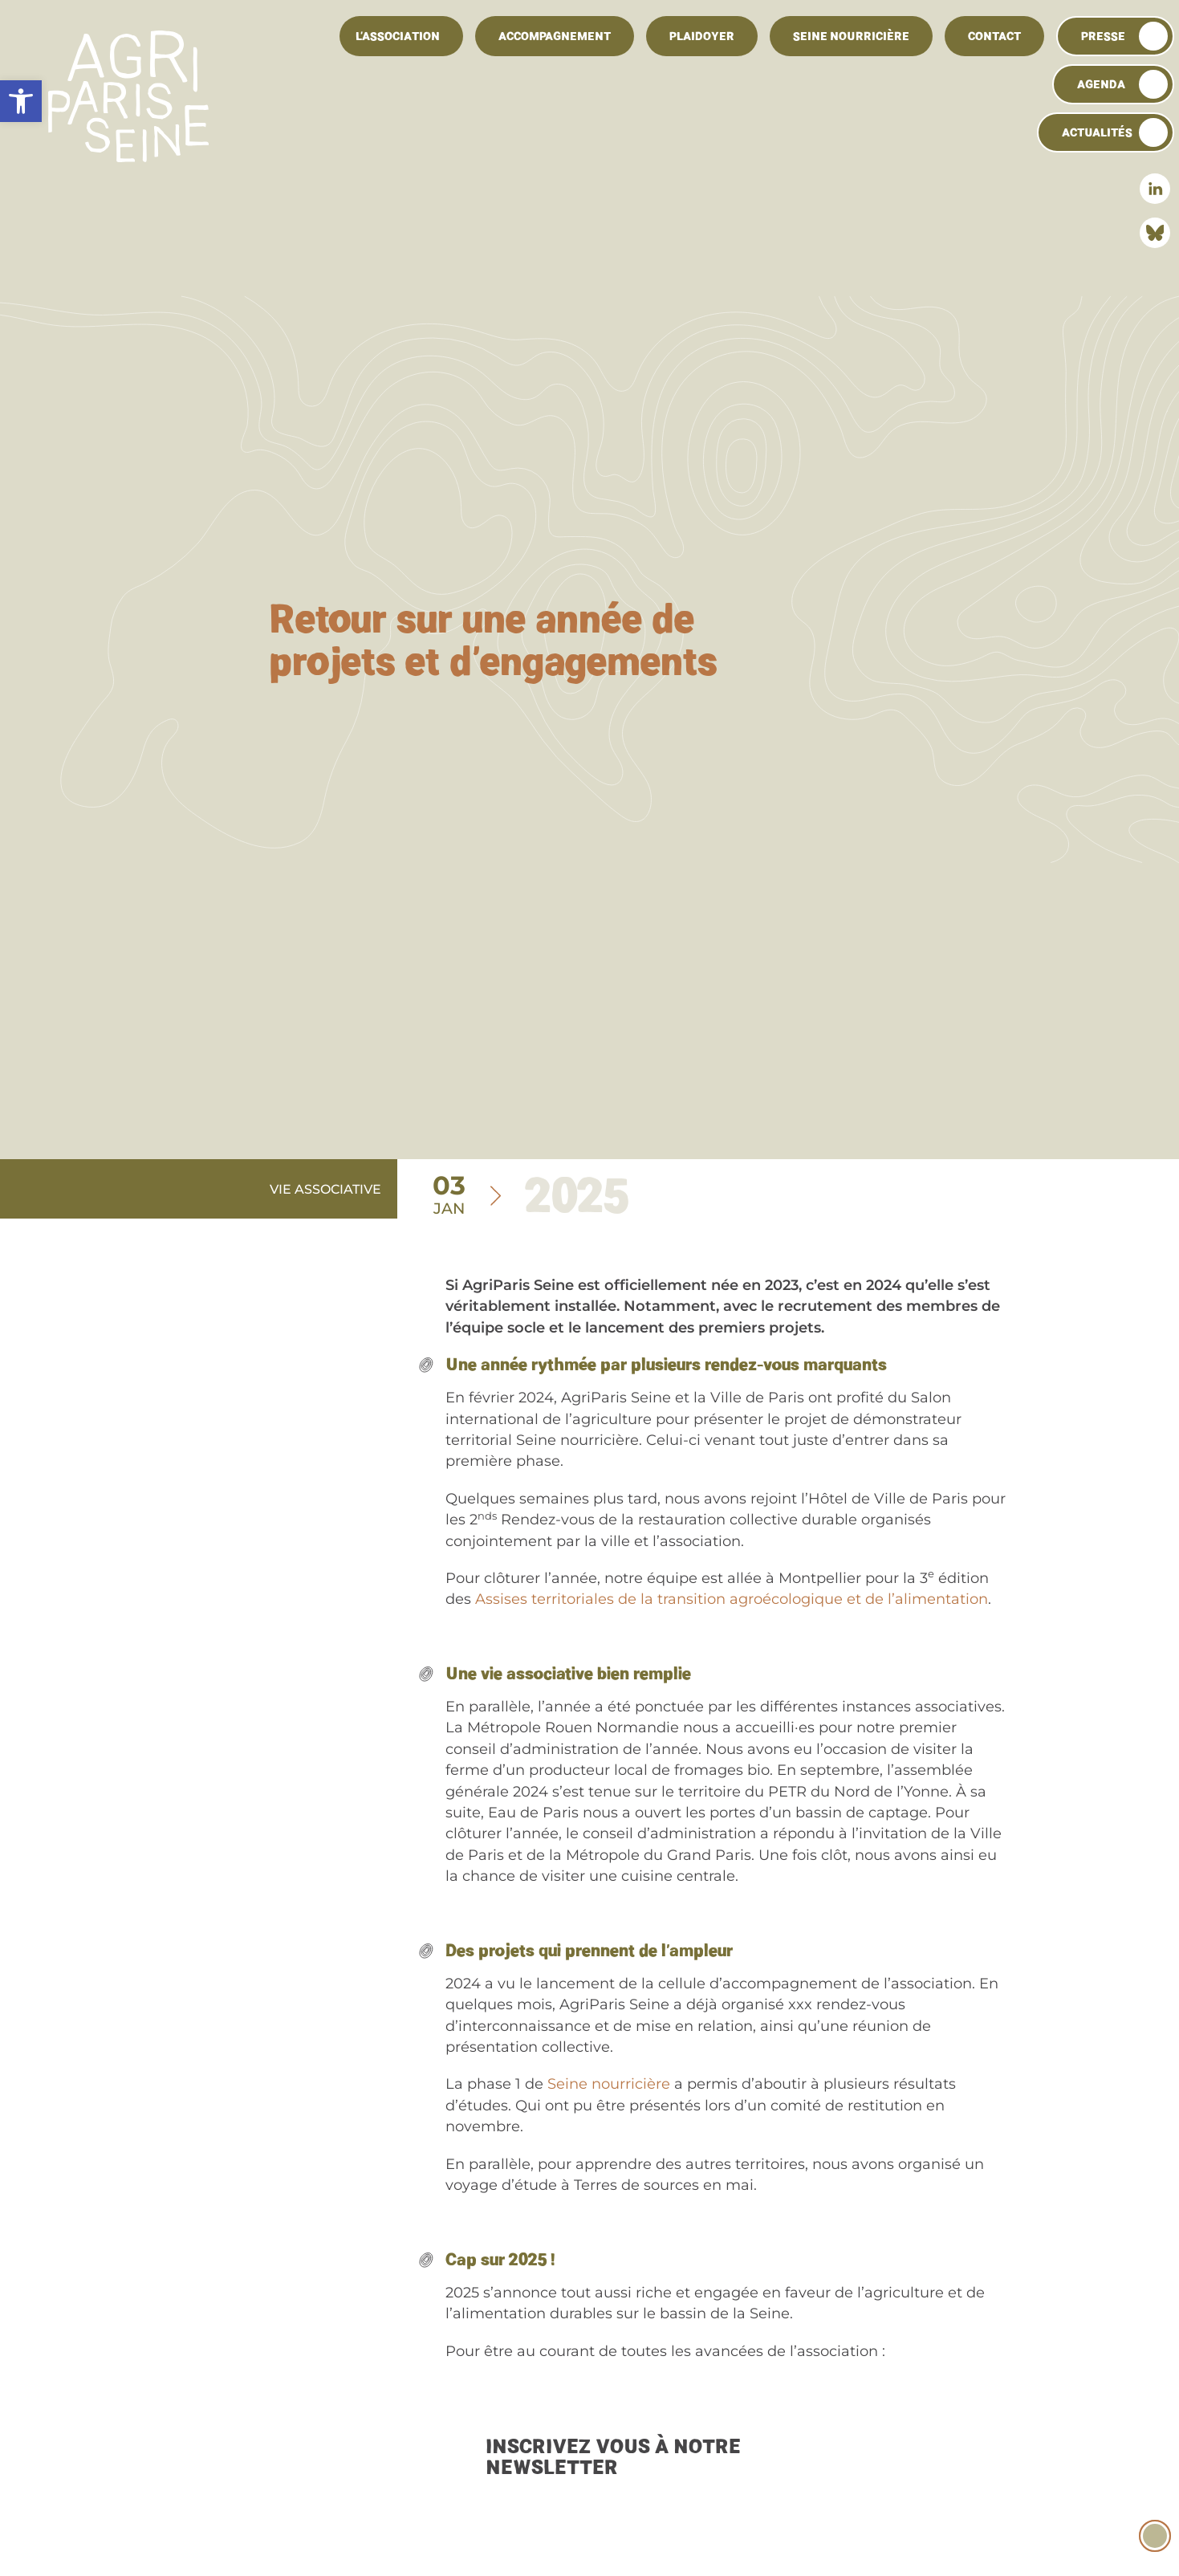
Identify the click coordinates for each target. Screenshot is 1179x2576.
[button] (21, 101)
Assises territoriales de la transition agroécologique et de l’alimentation (731, 1598)
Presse (1103, 35)
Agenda (1101, 84)
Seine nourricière (608, 2083)
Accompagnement (554, 35)
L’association (398, 35)
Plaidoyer (701, 35)
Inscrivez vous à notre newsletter (613, 2457)
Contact (994, 35)
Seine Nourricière (851, 35)
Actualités (1097, 132)
